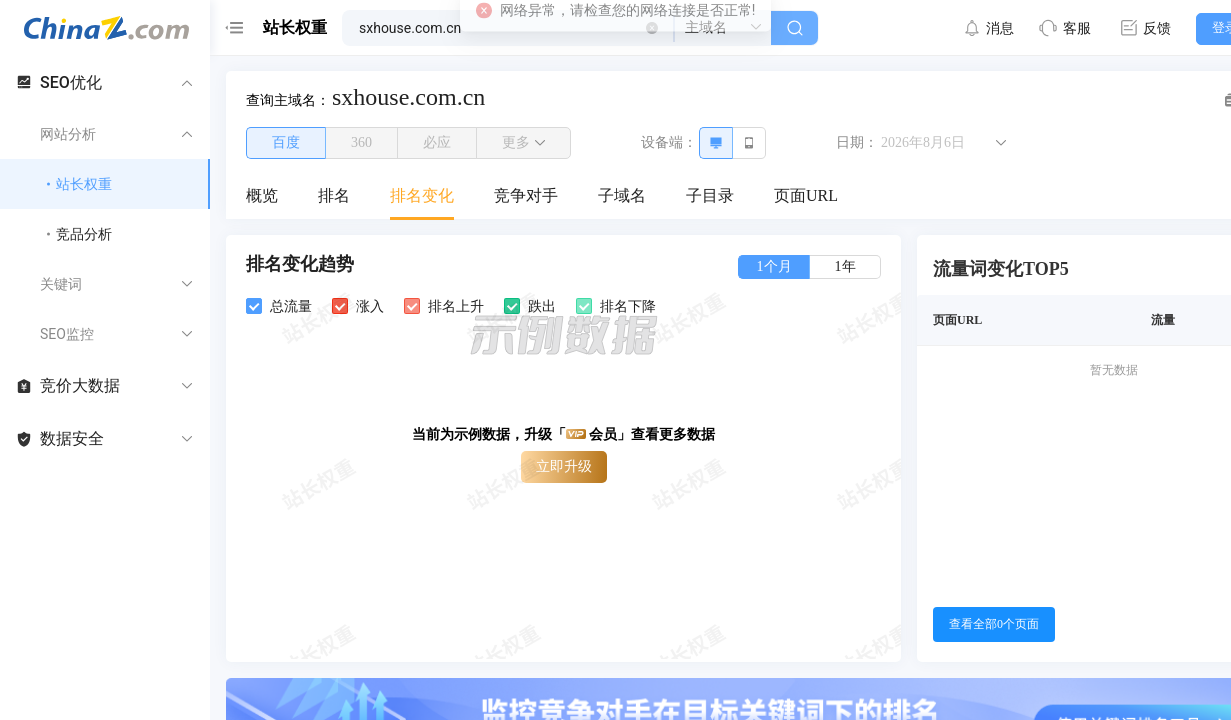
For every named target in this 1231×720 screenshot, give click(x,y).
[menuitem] (262, 197)
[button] (652, 28)
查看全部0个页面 (994, 624)
